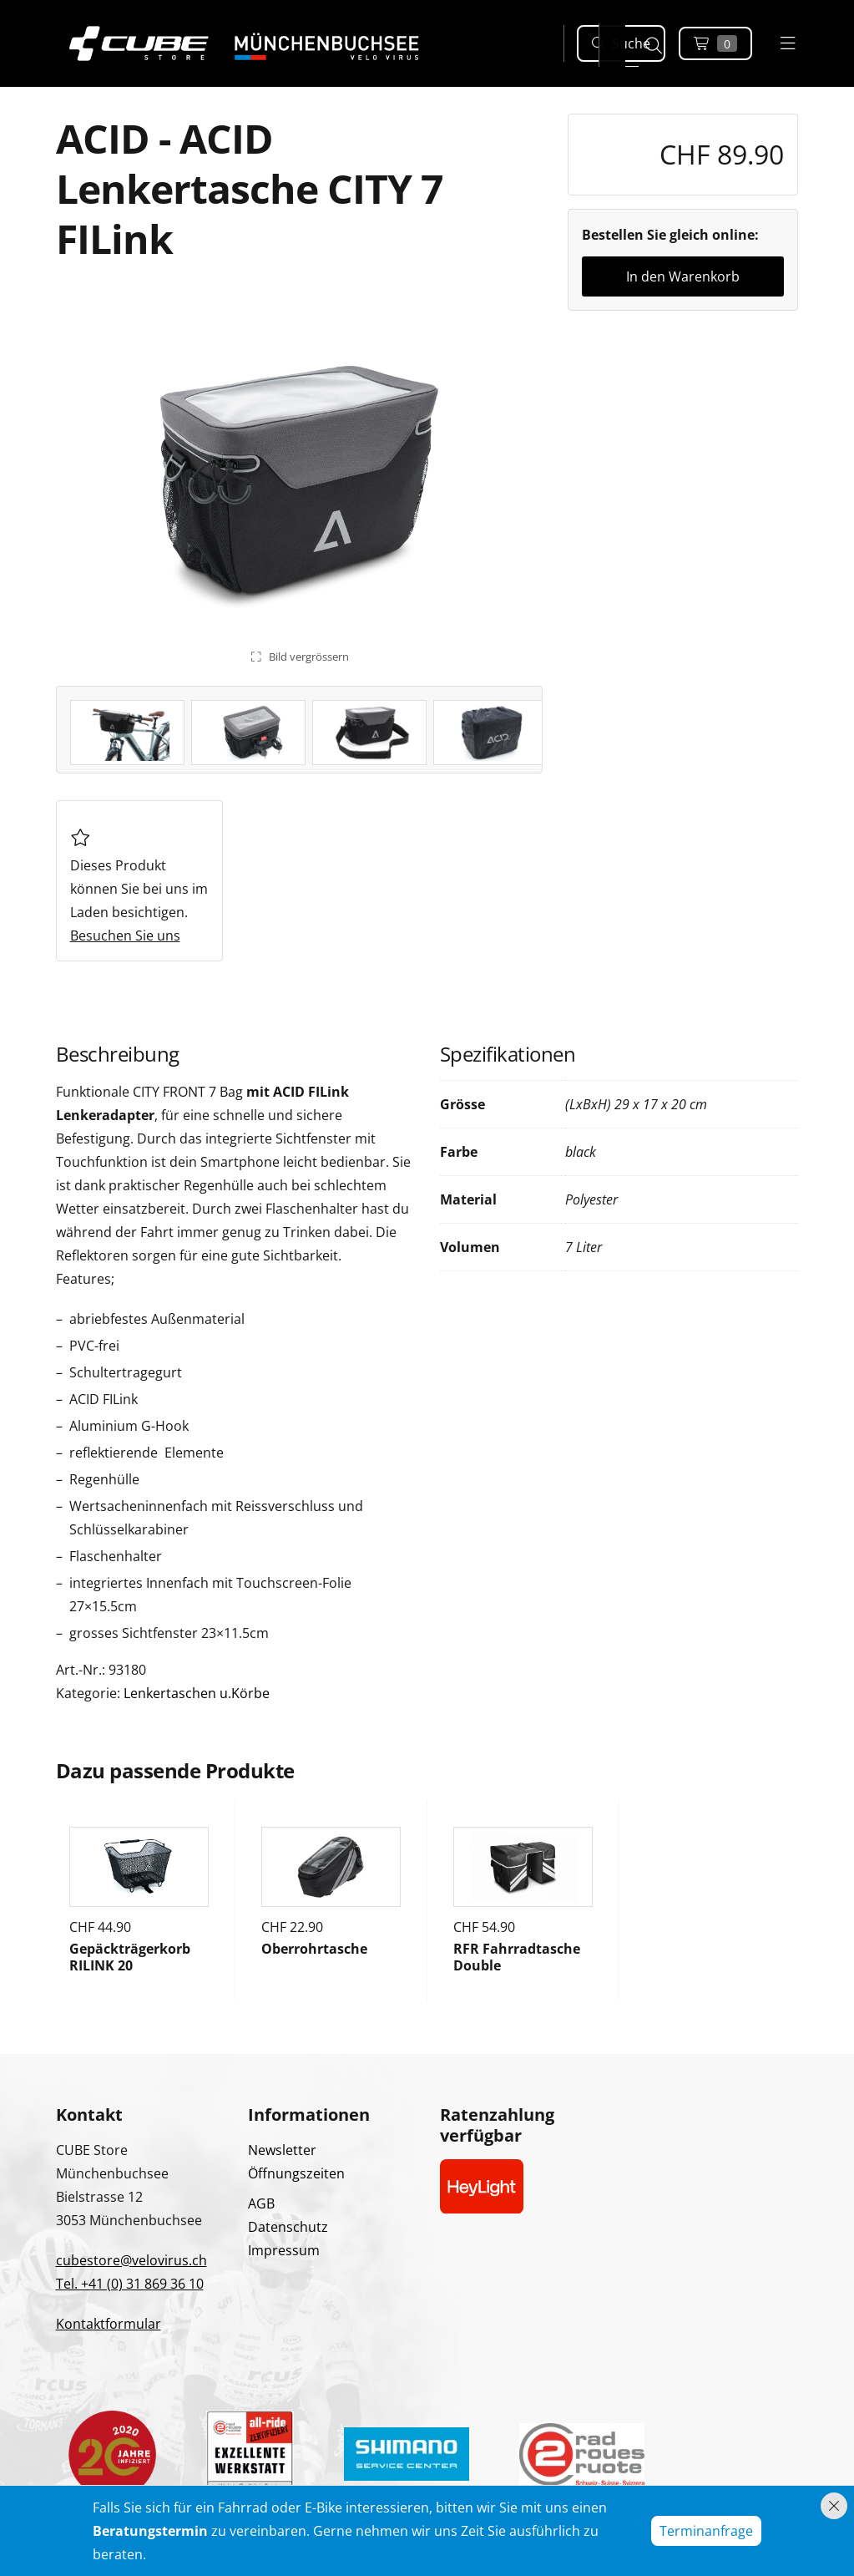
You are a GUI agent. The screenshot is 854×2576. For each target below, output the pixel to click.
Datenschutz (288, 2227)
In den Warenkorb (683, 276)
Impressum (284, 2250)
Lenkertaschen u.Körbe (197, 1693)
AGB (261, 2203)
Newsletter (282, 2150)
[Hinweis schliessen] (834, 2505)
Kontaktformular (108, 2324)
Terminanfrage (706, 2531)
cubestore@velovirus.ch (131, 2260)
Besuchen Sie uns (125, 935)
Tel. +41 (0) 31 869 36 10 (130, 2283)
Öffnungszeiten (296, 2173)
